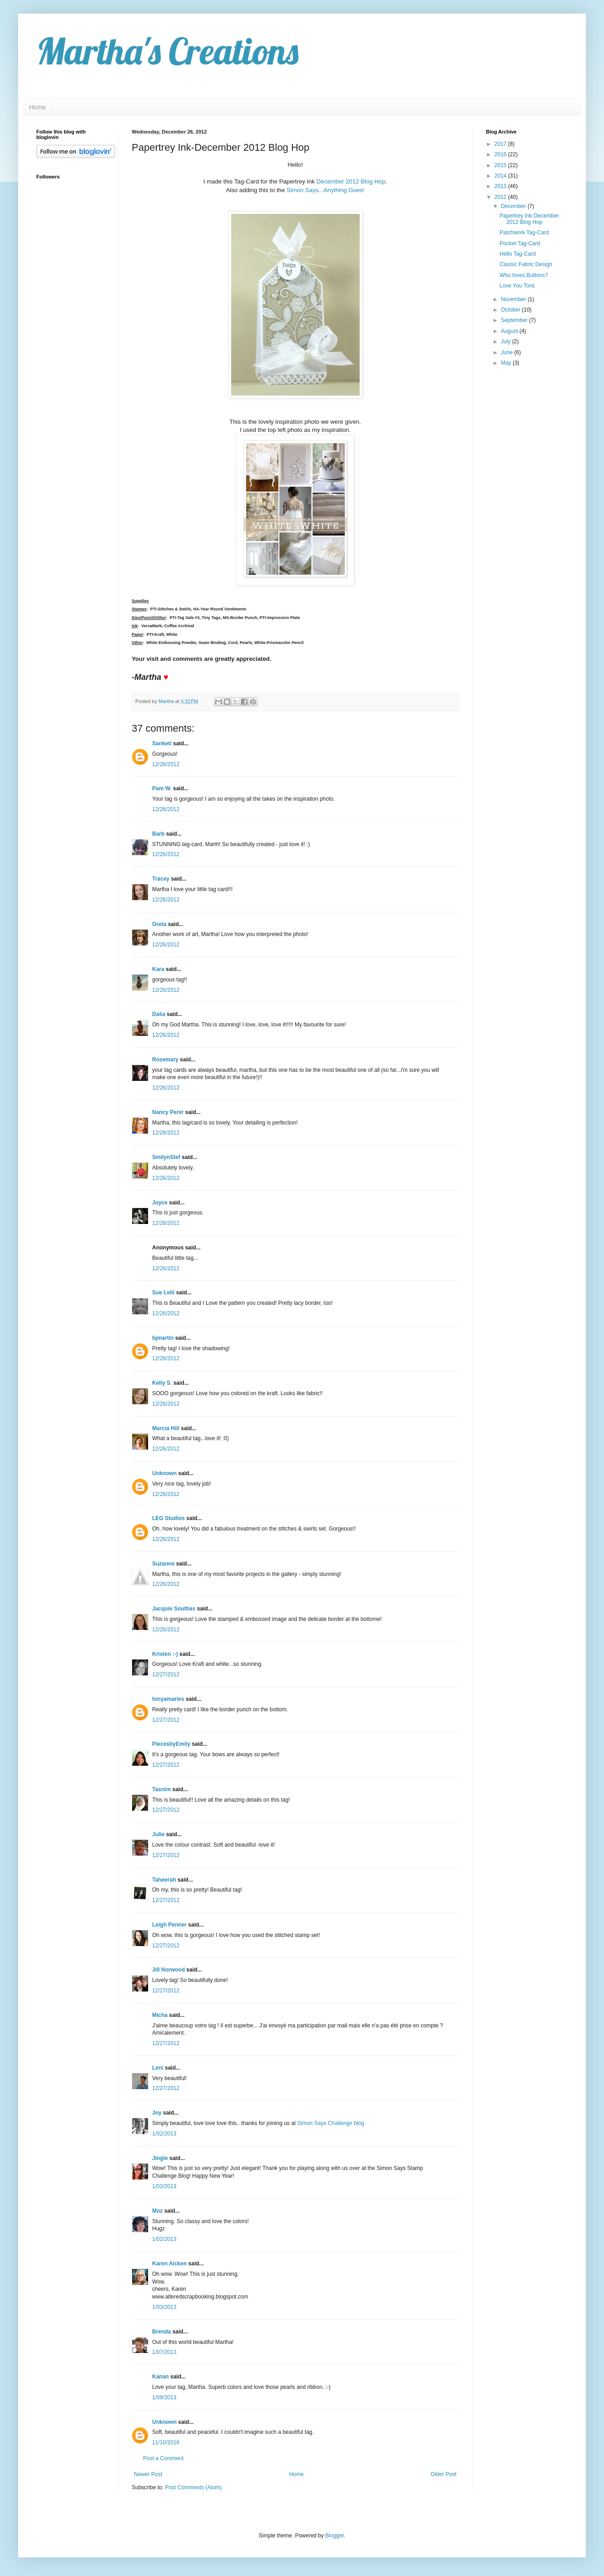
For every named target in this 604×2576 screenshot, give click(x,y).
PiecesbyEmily (171, 1744)
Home (37, 107)
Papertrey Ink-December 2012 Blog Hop (529, 219)
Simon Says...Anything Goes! (326, 190)
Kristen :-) (165, 1654)
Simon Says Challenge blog (330, 2123)
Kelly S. (162, 1383)
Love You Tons (517, 285)
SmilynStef (166, 1157)
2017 (501, 144)
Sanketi (162, 743)
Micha (160, 2015)
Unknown (164, 1473)
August (510, 331)
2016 (501, 154)
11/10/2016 (165, 2442)
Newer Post (148, 2474)
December (514, 206)
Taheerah (164, 1880)
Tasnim (161, 1789)
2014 (501, 176)
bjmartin (162, 1338)
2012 (501, 197)
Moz (157, 2211)
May (507, 363)
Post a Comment (163, 2458)
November (514, 299)
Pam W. (162, 788)
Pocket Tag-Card (520, 243)
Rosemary (165, 1059)
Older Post (443, 2474)
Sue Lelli (164, 1292)
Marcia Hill (165, 1428)
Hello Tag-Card (518, 254)
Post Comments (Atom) (193, 2487)
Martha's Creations (167, 51)
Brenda (161, 2331)
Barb (158, 834)
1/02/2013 (164, 2133)
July (506, 341)
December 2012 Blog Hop (351, 181)
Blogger (334, 2535)
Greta (159, 924)
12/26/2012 (165, 764)
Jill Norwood (168, 1970)
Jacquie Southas (173, 1608)
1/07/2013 (164, 2352)
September (515, 320)
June (507, 352)
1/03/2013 (164, 2307)
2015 (501, 165)
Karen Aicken (169, 2263)
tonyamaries (168, 1699)
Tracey (160, 879)
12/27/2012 (165, 1674)
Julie (158, 1834)
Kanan (160, 2376)
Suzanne (163, 1563)
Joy (157, 2113)
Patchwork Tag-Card (524, 232)
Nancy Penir (168, 1112)
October (511, 310)
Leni (157, 2068)
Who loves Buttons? (524, 275)
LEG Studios (168, 1518)
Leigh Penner (169, 1925)
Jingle (160, 2158)
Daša (158, 1014)
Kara (158, 969)
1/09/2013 (164, 2397)
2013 (501, 186)
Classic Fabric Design (526, 264)
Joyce (160, 1202)
